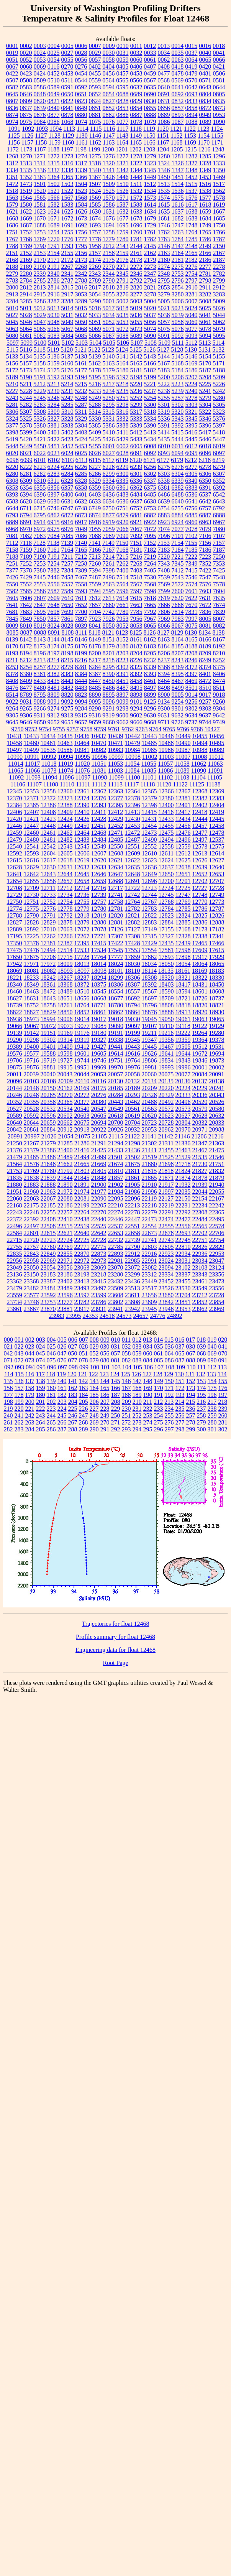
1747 (178, 225)
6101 (40, 460)
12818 (82, 915)
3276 (122, 294)
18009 (65, 964)
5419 (12, 439)
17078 (98, 929)
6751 (122, 508)
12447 (31, 825)
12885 (183, 922)
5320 (177, 411)
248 (94, 1415)
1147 (109, 135)
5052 (109, 322)
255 (169, 1415)
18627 (14, 998)
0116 (53, 66)
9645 (12, 722)
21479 (14, 1157)
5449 (26, 446)
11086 (165, 770)
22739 (132, 1240)
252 (137, 1415)
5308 (40, 411)
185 (94, 1395)
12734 (65, 895)
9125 (150, 701)
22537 (115, 1226)
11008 (199, 756)
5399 (26, 432)
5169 (191, 363)
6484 (136, 494)
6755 (177, 508)
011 (126, 1339)
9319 (108, 715)
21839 (48, 1177)
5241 (205, 391)
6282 (40, 473)
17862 (149, 957)
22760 (48, 1247)
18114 (149, 970)
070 (223, 1353)
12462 (65, 832)
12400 (166, 805)
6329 (94, 480)
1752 (26, 232)
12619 (82, 860)
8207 (178, 653)
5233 (95, 391)
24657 (141, 1316)
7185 (191, 549)
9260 (219, 701)
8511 (219, 687)
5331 (109, 418)
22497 (31, 1226)
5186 (191, 370)
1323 (150, 163)
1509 (109, 184)
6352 (219, 480)
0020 (26, 52)
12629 (31, 867)
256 (180, 1415)
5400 (40, 432)
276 (169, 1422)
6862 (54, 515)
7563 (109, 584)
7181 (136, 549)
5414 (163, 432)
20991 (15, 1136)
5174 (40, 370)
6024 (67, 453)
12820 (115, 915)
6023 (54, 453)
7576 (205, 584)
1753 (40, 232)
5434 (150, 439)
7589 (67, 591)
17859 (132, 957)
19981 (149, 1067)
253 (147, 1415)
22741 (149, 1240)
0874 (12, 115)
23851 (183, 1302)
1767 (12, 239)
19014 (82, 1019)
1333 (219, 163)
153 (201, 1381)
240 (8, 1415)
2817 (95, 287)
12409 (65, 812)
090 (212, 1360)
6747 (67, 508)
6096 (205, 453)
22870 (82, 1253)
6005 (136, 446)
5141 (122, 356)
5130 (191, 349)
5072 (122, 329)
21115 (115, 1136)
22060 (14, 1198)
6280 (12, 473)
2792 (136, 280)
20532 (48, 1108)
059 (137, 1353)
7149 (108, 543)
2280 (26, 273)
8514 (12, 694)
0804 (205, 94)
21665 (82, 1164)
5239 (178, 391)
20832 (200, 1122)
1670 (40, 218)
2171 (54, 260)
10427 (212, 729)
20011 (14, 1074)
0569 (177, 80)
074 (40, 1360)
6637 (136, 501)
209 (126, 1401)
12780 (98, 908)
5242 (219, 391)
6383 (191, 487)
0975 (26, 121)
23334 (166, 1274)
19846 (200, 1060)
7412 (178, 570)
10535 (48, 750)
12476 (183, 832)
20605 (98, 1115)
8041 (95, 625)
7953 (122, 618)
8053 (136, 625)
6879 (122, 515)
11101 (149, 777)
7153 (163, 543)
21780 (48, 1171)
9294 (136, 708)
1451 (178, 177)
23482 (31, 1288)
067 (190, 1353)
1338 (67, 170)
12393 (98, 805)
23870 (48, 1309)
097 (62, 1367)
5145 (178, 356)
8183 (150, 646)
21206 (198, 1136)
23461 (200, 1281)
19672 (200, 1053)
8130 (191, 632)
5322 (205, 411)
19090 (115, 1026)
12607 (98, 853)
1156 (14, 142)
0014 (177, 46)
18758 (48, 1005)
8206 (164, 653)
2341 (67, 273)
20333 (183, 1095)
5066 (54, 329)
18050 (166, 964)
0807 (12, 101)
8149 (95, 639)
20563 (149, 1108)
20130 (115, 1081)
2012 (109, 246)
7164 (67, 549)
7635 (219, 598)
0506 (219, 73)
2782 (219, 273)
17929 (216, 957)
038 (190, 1346)
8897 (122, 694)
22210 (115, 1205)
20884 (48, 1129)
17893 (166, 957)
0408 (163, 66)
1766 (219, 232)
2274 (164, 266)
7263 (136, 563)
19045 (149, 1019)
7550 (12, 584)
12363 (115, 791)
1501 (40, 184)
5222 (163, 384)
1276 (109, 156)
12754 (65, 901)
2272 (136, 266)
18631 (31, 998)
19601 (82, 1053)
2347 (150, 273)
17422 (115, 943)
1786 (205, 239)
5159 (54, 363)
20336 (200, 1095)
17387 (65, 943)
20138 (216, 1081)
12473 (149, 832)
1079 (150, 121)
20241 (216, 1088)
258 (201, 1415)
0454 (81, 73)
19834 (166, 1060)
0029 (95, 52)
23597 (82, 1295)
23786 (98, 1302)
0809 (26, 101)
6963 (205, 522)
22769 (65, 1247)
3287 (54, 301)
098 (73, 1367)
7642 (26, 605)
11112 (99, 784)
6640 (178, 501)
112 (211, 1367)
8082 (219, 625)
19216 (166, 1033)
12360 (65, 791)
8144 (54, 639)
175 (212, 1388)
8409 (26, 681)
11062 (198, 763)
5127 (163, 349)
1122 (190, 128)
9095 (95, 701)
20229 (200, 1088)
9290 (95, 708)
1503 (67, 184)
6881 (136, 515)
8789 (26, 694)
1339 (81, 170)
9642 (219, 715)
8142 (26, 639)
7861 (67, 618)
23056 (65, 1267)
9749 (219, 722)
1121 (176, 128)
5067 (67, 329)
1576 (191, 197)
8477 (26, 687)
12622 (132, 860)
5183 (164, 370)
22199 (82, 1205)
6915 (54, 522)
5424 (81, 439)
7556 (54, 584)
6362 (136, 487)
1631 (109, 211)
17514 (65, 950)
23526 (166, 1288)
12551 (132, 846)
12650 (166, 874)
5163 (109, 363)
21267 (31, 1143)
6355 (40, 487)
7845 (12, 618)
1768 (26, 239)
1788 (12, 246)
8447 (95, 681)
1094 (55, 128)
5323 (219, 411)
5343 (178, 418)
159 (40, 1388)
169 (147, 1388)
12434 (183, 819)
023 (29, 1346)
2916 (54, 294)
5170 (205, 363)
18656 (82, 998)
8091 (54, 632)
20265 (48, 1095)
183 (72, 1395)
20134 (149, 1081)
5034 (109, 315)
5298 (122, 404)
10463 (65, 743)
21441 (149, 1150)
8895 (109, 694)
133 (211, 1374)
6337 (150, 480)
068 (201, 1353)
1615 (164, 204)
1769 (40, 239)
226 (83, 1408)
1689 (54, 225)
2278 (219, 266)
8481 (54, 687)
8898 (136, 694)
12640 (216, 867)
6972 (40, 529)
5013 (53, 308)
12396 (132, 805)
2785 (40, 280)
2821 (150, 287)
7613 (108, 598)
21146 (182, 1136)
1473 (26, 184)
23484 (48, 1288)
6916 (67, 522)
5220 (136, 384)
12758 (115, 901)
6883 (164, 515)
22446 (115, 1219)
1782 (150, 239)
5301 (164, 404)
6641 (191, 501)
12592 (14, 853)
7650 (67, 605)
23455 (183, 1281)
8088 (40, 632)
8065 (150, 625)
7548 (219, 577)
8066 (164, 625)
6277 (191, 467)
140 (62, 1381)
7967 (150, 618)
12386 (48, 805)
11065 (15, 770)
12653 (216, 874)
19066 (14, 1026)
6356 (54, 487)
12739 (98, 895)
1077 (122, 121)
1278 (136, 156)
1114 (82, 128)
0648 (40, 94)
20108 (48, 1081)
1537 (191, 191)
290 (94, 1429)
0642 (191, 87)
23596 (65, 1295)
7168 (122, 549)
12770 (200, 901)
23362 (14, 1281)
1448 (136, 177)
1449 (150, 177)
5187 (205, 370)
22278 (132, 1212)
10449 (183, 736)
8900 (164, 694)
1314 (40, 163)
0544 (81, 80)
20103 (31, 1081)
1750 (219, 225)
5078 (205, 329)
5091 (164, 335)
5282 (26, 404)
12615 (14, 860)
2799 (219, 280)
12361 (82, 791)
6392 (219, 487)
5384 (81, 425)
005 (62, 1339)
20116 (98, 1081)
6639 (164, 501)
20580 (216, 1108)
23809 (149, 1302)
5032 (81, 315)
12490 (149, 839)
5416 (191, 432)
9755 (59, 729)
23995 (73, 1316)
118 (50, 1374)
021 (8, 1346)
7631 (205, 598)
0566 (136, 80)
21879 (216, 1177)
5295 (109, 404)
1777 (81, 239)
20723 (149, 1122)
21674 (115, 1164)
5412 (136, 432)
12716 (98, 888)
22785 (115, 1247)
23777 (65, 1302)
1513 (163, 184)
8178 (95, 646)
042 (8, 1353)
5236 (136, 391)
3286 (40, 301)
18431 (200, 984)
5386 (109, 425)
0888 (150, 115)
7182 (150, 549)
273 (137, 1422)
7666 (164, 605)
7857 (54, 618)
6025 (81, 453)
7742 (109, 612)
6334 (108, 480)
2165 (191, 253)
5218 (122, 384)
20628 (200, 1115)
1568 (81, 197)
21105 (99, 1136)
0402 (94, 66)
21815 (149, 1171)
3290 (95, 301)
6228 (109, 467)
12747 (183, 895)
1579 (12, 204)
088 (190, 1360)
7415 (191, 570)
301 (212, 1429)
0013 (163, 46)
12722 (132, 888)
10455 (200, 736)
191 (158, 1395)
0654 (109, 94)
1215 (190, 149)
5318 (150, 411)
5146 (191, 356)
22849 (48, 1253)
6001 (109, 446)
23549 (200, 1288)
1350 (219, 170)
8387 (95, 674)
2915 (40, 294)
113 (222, 1367)
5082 (40, 335)
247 (83, 1415)
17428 (132, 943)
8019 (40, 625)
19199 (132, 1033)
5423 (67, 439)
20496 (183, 1102)
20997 (32, 1136)
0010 (122, 46)
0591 (67, 87)
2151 (12, 253)
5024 (191, 308)
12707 (216, 881)
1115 (96, 128)
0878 (67, 115)
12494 (166, 839)
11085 (148, 770)
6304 (178, 473)
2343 (95, 273)
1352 (26, 177)
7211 (67, 556)
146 (126, 1381)
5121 (80, 349)
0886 (122, 115)
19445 (149, 1046)
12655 (31, 881)
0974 (12, 121)
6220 (12, 467)
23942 (132, 1309)
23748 (31, 1302)
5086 (95, 335)
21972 (65, 1191)
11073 (48, 770)
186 (105, 1395)
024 (40, 1346)
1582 (54, 204)
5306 (12, 411)
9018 (219, 694)
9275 (67, 708)
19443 (132, 1046)
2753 (178, 273)
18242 (48, 977)
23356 (216, 1274)
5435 (164, 439)
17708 (48, 957)
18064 (200, 964)
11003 (166, 756)
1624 (54, 211)
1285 (205, 156)
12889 (14, 929)
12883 (149, 922)
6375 (150, 487)
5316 (122, 411)
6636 (122, 501)
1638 (191, 211)
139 (51, 1381)
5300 (150, 404)
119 (61, 1374)
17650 (14, 957)
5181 (136, 370)
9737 (191, 722)
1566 (54, 197)
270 (105, 1422)
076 (62, 1360)
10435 (65, 736)
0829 (136, 101)
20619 (132, 1115)
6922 (150, 522)
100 (94, 1367)
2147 (178, 246)
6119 (122, 460)
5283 (40, 404)
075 (51, 1360)
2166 (205, 253)
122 (93, 1374)
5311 (81, 411)
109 (180, 1367)
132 (200, 1374)
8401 (205, 674)
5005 (164, 301)
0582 (12, 87)
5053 (122, 322)
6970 (26, 529)
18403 (166, 984)
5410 (109, 432)
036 (169, 1346)
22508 (48, 1226)
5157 (26, 363)
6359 (95, 487)
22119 (149, 1198)
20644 (31, 1122)
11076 (82, 770)
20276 (98, 1095)
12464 (82, 832)
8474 (219, 681)
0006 (81, 46)
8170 (12, 646)
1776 (67, 239)
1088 (191, 121)
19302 (48, 1039)
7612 (94, 598)
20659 (48, 1122)
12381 (183, 798)
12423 (48, 819)
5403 (81, 432)
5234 (109, 391)
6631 (67, 501)
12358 (48, 791)
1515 (191, 184)
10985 (149, 750)
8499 (178, 687)
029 (94, 1346)
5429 (122, 439)
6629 (40, 501)
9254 (178, 701)
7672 (205, 605)
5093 (191, 335)
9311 (40, 715)
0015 (191, 46)
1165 (136, 142)
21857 (115, 1177)
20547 (98, 1108)
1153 (190, 135)
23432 (115, 1281)
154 (212, 1381)
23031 (183, 1260)
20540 (82, 1108)
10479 (132, 743)
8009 (12, 625)
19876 (31, 1067)
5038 (164, 315)
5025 (205, 308)
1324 (164, 163)
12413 (132, 812)
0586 (40, 87)
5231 (67, 391)
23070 (115, 1267)
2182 (191, 260)
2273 (150, 266)
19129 (216, 1026)
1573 (150, 197)
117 (40, 1374)
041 (223, 1346)
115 (19, 1374)
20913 (82, 1129)
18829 (48, 1012)
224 (62, 1408)
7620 (177, 598)
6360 (109, 487)
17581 (166, 950)
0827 (109, 101)
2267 (67, 266)
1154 (204, 135)
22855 (65, 1253)
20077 (182, 1074)
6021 (26, 453)
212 (158, 1401)
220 (19, 1408)
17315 (149, 936)
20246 (14, 1095)
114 (8, 1374)
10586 (65, 750)
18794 (132, 1005)
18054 (183, 964)
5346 (205, 418)
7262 (122, 563)
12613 (199, 853)
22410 (65, 1219)
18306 (132, 977)
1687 (26, 225)
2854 (178, 287)
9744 (205, 722)
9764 (155, 729)
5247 (67, 398)
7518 (136, 577)
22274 (115, 1212)
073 (29, 1360)
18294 (98, 977)
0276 (81, 66)
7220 (163, 556)
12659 (98, 881)
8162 (150, 639)
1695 (122, 225)
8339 (150, 667)
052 (94, 1353)
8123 (122, 632)
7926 (109, 618)
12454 (149, 825)
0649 (54, 94)
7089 (109, 536)
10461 (48, 743)
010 (115, 1339)
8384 (81, 674)
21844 (65, 1177)
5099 (26, 342)
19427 (98, 1046)
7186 (205, 549)
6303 (164, 473)
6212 (191, 460)
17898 (183, 957)
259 (212, 1415)
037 (180, 1346)
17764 (98, 957)
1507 (95, 184)
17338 (200, 936)
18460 (14, 991)
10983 (115, 750)
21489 (65, 1157)
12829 (48, 922)
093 (19, 1367)
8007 (219, 618)
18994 (48, 1019)
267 (72, 1422)
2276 (191, 266)
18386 (115, 984)
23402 (65, 1281)
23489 (65, 1288)
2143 (122, 246)
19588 (48, 1053)
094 (30, 1367)
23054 (48, 1267)
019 (211, 1339)
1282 (191, 156)
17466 (216, 943)
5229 (40, 391)
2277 (205, 266)
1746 (164, 225)
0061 (150, 59)
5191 (40, 377)
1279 (150, 156)
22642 (98, 1233)
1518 (12, 191)
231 (137, 1408)
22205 (98, 1205)
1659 (205, 211)
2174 (95, 260)
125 (125, 1374)
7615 (136, 598)
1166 (149, 142)
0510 (54, 80)
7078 (191, 529)
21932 (183, 1184)
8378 (12, 674)
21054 (66, 1136)
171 (169, 1388)
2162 (150, 253)
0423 (26, 73)
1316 (67, 163)
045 (40, 1353)
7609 (54, 598)
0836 (12, 108)
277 (180, 1422)
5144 (164, 356)
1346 (164, 170)
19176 (82, 1033)
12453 (132, 825)
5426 (109, 439)
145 (115, 1381)
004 (51, 1339)
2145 (150, 246)
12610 (149, 853)
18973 (31, 1019)
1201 (121, 149)
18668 (98, 998)
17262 (48, 936)
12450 (82, 825)
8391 (122, 674)
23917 (82, 1309)
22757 (31, 1247)
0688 (122, 94)
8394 (164, 674)
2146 (164, 246)
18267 (65, 977)
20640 (14, 1122)
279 (201, 1422)
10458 (14, 743)
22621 (65, 1233)
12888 (216, 922)
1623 (40, 211)
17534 (98, 950)
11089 (181, 770)
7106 (205, 536)
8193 (12, 653)
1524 (95, 191)
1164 (122, 142)
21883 (31, 1184)
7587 (54, 591)
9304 (219, 708)
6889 (12, 522)
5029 (40, 315)
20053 (98, 1074)
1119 (149, 128)
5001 (109, 301)
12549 (98, 846)
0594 (109, 87)
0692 (178, 94)
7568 (150, 584)
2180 (164, 260)
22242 (216, 1205)
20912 (65, 1129)
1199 (94, 149)
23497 (98, 1288)
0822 (67, 101)
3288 (67, 301)
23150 (31, 1274)
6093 (164, 453)
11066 (32, 770)
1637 (178, 211)
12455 (166, 825)
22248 (31, 1212)
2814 (54, 287)
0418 (177, 66)
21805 (98, 1171)
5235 (122, 391)
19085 (98, 1026)
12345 (14, 791)
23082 (149, 1267)
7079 (205, 529)
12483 (82, 839)
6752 (136, 508)
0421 (219, 66)
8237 (163, 660)
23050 (31, 1267)
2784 (26, 280)
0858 (191, 108)
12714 (81, 888)
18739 (14, 1005)
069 (212, 1353)
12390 (82, 805)
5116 (26, 349)
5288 (95, 404)
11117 (131, 784)
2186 (205, 260)
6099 (26, 460)
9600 (122, 715)
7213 (94, 556)
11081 (98, 770)
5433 (136, 439)
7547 (205, 577)
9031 (26, 701)
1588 (136, 204)
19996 (183, 1067)
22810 (183, 1247)
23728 (216, 1295)
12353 (31, 791)
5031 (67, 315)
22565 (200, 1226)
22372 (14, 1219)
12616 (31, 860)
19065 (216, 1019)
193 (180, 1395)
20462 (132, 1102)
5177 (81, 370)
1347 (178, 170)
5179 (109, 370)
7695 (40, 612)
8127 (163, 632)
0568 (163, 80)
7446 (54, 577)
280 (212, 1422)
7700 (81, 612)
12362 (98, 791)
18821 (216, 1005)
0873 (219, 108)
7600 (178, 591)
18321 (183, 977)
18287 (82, 977)
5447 (219, 439)
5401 (54, 432)
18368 (65, 984)
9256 (191, 701)
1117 (122, 128)
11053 (115, 763)
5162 (95, 363)
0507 (12, 80)
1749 (205, 225)
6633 (95, 501)
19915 (65, 1067)
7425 (219, 570)
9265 (26, 708)
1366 (81, 177)
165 (105, 1388)
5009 (219, 301)
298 (180, 1429)
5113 (205, 342)
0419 (191, 66)
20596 (48, 1115)
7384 (67, 570)
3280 (178, 294)
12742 (132, 895)
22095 (115, 1198)
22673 (149, 1233)
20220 (166, 1088)
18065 (216, 964)
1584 (81, 204)
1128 (54, 135)
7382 (54, 570)
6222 (26, 467)
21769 (31, 1171)
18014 (98, 964)
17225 (31, 936)
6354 (26, 487)
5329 (81, 418)
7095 (150, 536)
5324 (12, 418)
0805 (219, 94)
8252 (219, 660)
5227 (12, 391)
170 (158, 1388)
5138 (81, 356)
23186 (65, 1274)
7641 (12, 605)
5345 (191, 418)
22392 (31, 1219)
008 (94, 1339)
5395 (191, 425)
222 (40, 1408)
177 (8, 1395)
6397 (54, 494)
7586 (40, 591)
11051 (98, 763)
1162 (95, 142)
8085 (12, 632)
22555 (166, 1226)
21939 (200, 1184)
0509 (40, 80)
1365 (67, 177)
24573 (124, 1316)
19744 (82, 1060)
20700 (115, 1122)
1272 (54, 156)
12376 (98, 798)
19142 (31, 1033)
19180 (98, 1033)
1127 (41, 135)
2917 (67, 294)
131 (190, 1374)
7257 (67, 563)
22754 (216, 1240)
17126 (115, 929)
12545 (82, 846)
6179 (177, 460)
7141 (94, 543)
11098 (99, 777)
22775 (98, 1247)
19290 (14, 1039)
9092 (67, 701)
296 (158, 1429)
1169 (190, 142)
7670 (191, 605)
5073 (136, 329)
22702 (200, 1233)
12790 (31, 915)
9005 (178, 694)
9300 (164, 708)
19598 (65, 1053)
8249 (205, 660)
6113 (81, 460)
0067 (12, 66)
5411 (122, 432)
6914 (40, 522)
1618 (205, 204)
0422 (12, 73)
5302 (178, 404)
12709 (31, 888)
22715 (14, 1240)
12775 (31, 908)
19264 (199, 1033)
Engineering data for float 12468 (115, 1650)
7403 (136, 570)
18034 (149, 964)
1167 (163, 142)
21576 (31, 1164)
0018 (219, 46)
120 (72, 1374)
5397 (219, 425)
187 (115, 1395)
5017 (108, 308)
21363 (216, 1143)
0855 (150, 108)
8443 (67, 681)
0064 (191, 59)
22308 (200, 1212)
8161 (136, 639)
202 (51, 1401)
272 (126, 1422)
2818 (109, 287)
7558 (81, 584)
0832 (178, 101)
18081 (31, 970)
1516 (205, 184)
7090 (122, 536)
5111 (178, 342)
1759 (122, 232)
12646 (98, 874)
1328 (205, 163)
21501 (115, 1157)
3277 (136, 294)
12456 (183, 825)
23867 (31, 1309)
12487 (132, 839)
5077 (191, 329)
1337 (54, 170)
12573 (200, 846)
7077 (178, 529)
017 (190, 1339)
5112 (191, 342)
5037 (150, 315)
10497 (14, 750)
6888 (219, 515)
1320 (109, 163)
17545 (115, 950)
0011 (136, 46)
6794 (26, 515)
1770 (54, 239)
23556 (216, 1288)
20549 (115, 1108)
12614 (216, 853)
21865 (149, 1177)
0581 (219, 80)
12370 (14, 798)
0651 (81, 94)
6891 (26, 522)
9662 (122, 722)
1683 (191, 218)
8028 (67, 625)
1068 (67, 121)
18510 (82, 991)
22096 (132, 1198)
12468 (98, 832)
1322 (136, 163)
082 (126, 1360)
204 (72, 1401)
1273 (67, 156)
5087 (109, 335)
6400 (67, 494)
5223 (177, 384)
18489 (65, 991)
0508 (26, 80)
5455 (95, 446)
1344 (136, 170)
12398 (149, 805)
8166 (205, 639)
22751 (200, 1240)
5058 (178, 322)
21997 (166, 1191)
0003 (40, 46)
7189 (26, 556)
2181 (178, 260)
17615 (216, 950)
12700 (166, 881)
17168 (183, 929)
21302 (149, 1143)
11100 (132, 777)
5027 (12, 315)
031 (115, 1346)
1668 (12, 218)
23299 (132, 1274)
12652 (200, 874)
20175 (98, 1088)
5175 (54, 370)
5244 (26, 398)
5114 (218, 342)
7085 (67, 536)
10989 (216, 750)
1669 (26, 218)
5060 (191, 322)
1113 (69, 128)
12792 (65, 915)
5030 (54, 315)
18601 (200, 991)
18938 (14, 1019)
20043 (64, 1074)
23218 (98, 1274)
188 (126, 1395)
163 (83, 1388)
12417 (182, 812)
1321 (122, 163)
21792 (65, 1171)
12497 (200, 839)
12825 (200, 915)
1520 (40, 191)
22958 (31, 1260)
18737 (216, 998)
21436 (132, 1150)
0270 (67, 66)
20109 (65, 1081)
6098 (13, 460)
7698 (54, 612)
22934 (183, 1253)
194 (190, 1395)
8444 (81, 681)
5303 (191, 404)
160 (51, 1388)
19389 (14, 1046)
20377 (82, 1102)
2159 (122, 253)
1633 (136, 211)
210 (137, 1401)
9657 (81, 722)
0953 (219, 115)
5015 (81, 308)
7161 (54, 549)
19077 (82, 1026)
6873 (81, 515)
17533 (82, 950)
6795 (40, 515)
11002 (149, 756)
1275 (95, 156)
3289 (81, 301)
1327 (191, 163)
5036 (136, 315)
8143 (40, 639)
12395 (115, 805)
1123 (203, 128)
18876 (149, 1012)
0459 (150, 73)
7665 (150, 605)
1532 (136, 191)
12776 (48, 908)
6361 (122, 487)
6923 (164, 522)
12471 (115, 832)
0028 (81, 52)
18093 (65, 970)
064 (169, 1353)
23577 (31, 1295)
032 (126, 1346)
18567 (149, 991)
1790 (40, 246)
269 (94, 1422)
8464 (164, 681)
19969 (98, 1067)
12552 (149, 846)
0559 (94, 80)
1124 (217, 128)
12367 (183, 791)
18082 (48, 970)
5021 (163, 308)
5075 (164, 329)
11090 (198, 770)
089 (201, 1360)
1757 (95, 232)
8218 (108, 660)
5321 (191, 411)
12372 (48, 798)
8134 (205, 632)
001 (19, 1339)
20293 (132, 1095)
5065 (40, 329)
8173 (40, 646)
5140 (109, 356)
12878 (65, 922)
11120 (163, 784)
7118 (26, 543)
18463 (31, 991)
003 (40, 1339)
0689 (136, 94)
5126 (149, 349)
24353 (90, 1316)
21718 (183, 1164)
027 (72, 1346)
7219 (150, 556)
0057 (95, 59)
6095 (191, 453)
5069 (95, 329)
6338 (163, 480)
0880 (81, 115)
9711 (164, 722)
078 (83, 1360)
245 (62, 1415)
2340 (54, 273)
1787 (219, 239)
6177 (163, 460)
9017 (205, 694)
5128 (177, 349)
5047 (40, 322)
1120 (163, 128)
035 (158, 1346)
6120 (135, 460)
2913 (12, 294)
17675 (31, 957)
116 (29, 1374)
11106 (17, 784)
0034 (164, 52)
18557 (132, 991)
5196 (109, 377)
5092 (178, 335)
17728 (82, 957)
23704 (182, 1295)
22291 (166, 1212)
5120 (67, 349)
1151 (163, 135)
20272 (82, 1095)
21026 (49, 1136)
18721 (183, 998)
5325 (26, 418)
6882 (150, 515)
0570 (191, 80)
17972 (48, 964)
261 (8, 1422)
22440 (98, 1219)
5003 (136, 301)
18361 (48, 984)
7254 (54, 563)
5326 (40, 418)
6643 (219, 501)
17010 (48, 929)
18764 (82, 1005)
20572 (166, 1108)
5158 (40, 363)
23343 (200, 1274)
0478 (178, 73)
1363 (40, 177)
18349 (31, 984)
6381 (164, 487)
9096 (109, 701)
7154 (177, 543)
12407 (31, 812)
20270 (65, 1095)
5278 (191, 398)
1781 (136, 239)
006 (72, 1339)
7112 (12, 543)
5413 (150, 432)
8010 (26, 625)
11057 (165, 763)
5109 (164, 342)
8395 (178, 674)
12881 (115, 922)
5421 (40, 439)
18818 (183, 1005)
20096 (14, 1081)
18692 (132, 998)
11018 (48, 763)
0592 (81, 87)
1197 (67, 149)
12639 (200, 867)
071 (8, 1360)
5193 (67, 377)
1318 (95, 163)
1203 (149, 149)
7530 (150, 577)
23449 (149, 1281)
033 (137, 1346)
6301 (136, 473)
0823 (81, 101)
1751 (12, 232)
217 (211, 1401)
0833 (191, 101)
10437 (98, 736)
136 (19, 1381)
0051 (12, 59)
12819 (98, 915)
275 (158, 1422)
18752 (31, 1005)
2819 (122, 287)
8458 (136, 681)
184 (83, 1395)
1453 (205, 177)
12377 (115, 798)
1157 (27, 142)
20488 (149, 1102)
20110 (81, 1081)
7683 (26, 612)
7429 (26, 577)
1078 (136, 121)
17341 (216, 936)
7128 (39, 543)
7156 (205, 543)
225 (72, 1408)
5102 (68, 342)
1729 (150, 225)
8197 (54, 653)
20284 (115, 1095)
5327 (54, 418)
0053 (40, 59)
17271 (98, 936)
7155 (191, 543)
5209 (219, 377)
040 (212, 1346)
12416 (166, 812)
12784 (166, 908)
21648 (48, 1164)
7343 (164, 563)
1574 (164, 197)
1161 (81, 142)
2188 (12, 266)
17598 (183, 950)
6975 (54, 529)
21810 (115, 1171)
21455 (166, 1150)
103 (116, 1367)
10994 (65, 756)
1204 (163, 149)
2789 (95, 280)
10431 (14, 736)
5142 (136, 356)
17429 (149, 943)
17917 (200, 957)
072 (19, 1360)
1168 (176, 142)
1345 (150, 170)
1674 (95, 218)
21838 (31, 1177)
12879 (82, 922)
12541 (31, 846)
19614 (115, 1053)
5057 (164, 322)
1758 (109, 232)
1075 (95, 121)
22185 (48, 1205)
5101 (54, 342)
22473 (149, 1219)
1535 (164, 191)
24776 (157, 1316)
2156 (81, 253)
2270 (109, 266)
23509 (115, 1288)
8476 (12, 687)
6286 (95, 473)
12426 (82, 819)
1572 (136, 197)
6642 (205, 501)
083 (137, 1360)
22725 (82, 1240)
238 (212, 1408)
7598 (150, 591)
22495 (216, 1219)
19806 (149, 1060)
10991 (31, 756)
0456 (109, 73)
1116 (109, 128)
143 (94, 1381)
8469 (191, 681)
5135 (40, 356)
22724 (65, 1240)
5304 (205, 404)
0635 (150, 87)
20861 (31, 1129)
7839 (219, 612)
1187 (40, 149)
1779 (109, 239)
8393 (150, 674)
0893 (178, 115)
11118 (147, 784)
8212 (26, 660)
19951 (82, 1067)
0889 (164, 115)
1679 (150, 218)
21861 (132, 1177)
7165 (81, 549)
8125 (136, 632)
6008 (150, 446)
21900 (98, 1184)
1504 (81, 184)
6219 (218, 460)
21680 (149, 1164)
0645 (12, 94)
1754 (54, 232)
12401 (183, 805)
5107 (137, 342)
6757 (205, 508)
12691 (132, 881)
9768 (197, 729)
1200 (108, 149)
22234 (200, 1205)
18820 (200, 1005)
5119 (53, 349)
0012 (150, 46)
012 (136, 1339)
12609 (132, 853)
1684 (205, 218)
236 (190, 1408)
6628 (26, 501)
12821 (132, 915)
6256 (150, 467)
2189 (26, 266)
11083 (115, 770)
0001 (12, 46)
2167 (219, 253)
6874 (95, 515)
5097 (13, 342)
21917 (166, 1184)
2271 (122, 266)
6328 (81, 480)
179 (29, 1395)
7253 (40, 563)
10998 (133, 756)
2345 (122, 273)
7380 (40, 570)
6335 (122, 480)
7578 (219, 584)
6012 (191, 446)
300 (201, 1429)
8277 (54, 667)
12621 (115, 860)
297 (169, 1429)
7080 (219, 529)
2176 (122, 260)
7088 (95, 536)
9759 (100, 729)
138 (40, 1381)
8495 (136, 687)
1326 (178, 163)
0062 (164, 59)
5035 (122, 315)
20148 (31, 1088)
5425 (95, 439)
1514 (177, 184)
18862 (115, 1012)
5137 (67, 356)
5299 (136, 404)
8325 (136, 667)
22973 (98, 1260)
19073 (65, 1026)
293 (126, 1429)
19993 (166, 1067)
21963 (48, 1191)
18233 (31, 977)
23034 (200, 1260)
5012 (39, 308)
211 (147, 1401)
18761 (65, 1005)
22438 (82, 1219)
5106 (123, 342)
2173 (81, 260)
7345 (178, 563)
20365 (65, 1102)
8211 (12, 660)
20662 (65, 1122)
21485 (31, 1157)
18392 (149, 984)
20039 (31, 1074)
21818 (166, 1171)
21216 (215, 1136)
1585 (95, 204)
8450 (109, 681)
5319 (163, 411)
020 (222, 1339)
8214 (53, 660)
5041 (205, 315)
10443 (149, 736)
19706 (14, 1060)
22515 (65, 1226)
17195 (14, 936)
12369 (216, 791)
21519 (149, 1157)
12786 (200, 908)
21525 (166, 1157)
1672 (67, 218)
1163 (109, 142)
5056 (150, 322)
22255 (48, 1212)
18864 (132, 1012)
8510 (205, 687)
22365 (216, 1212)
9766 (183, 729)
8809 (54, 694)
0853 (122, 108)
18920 (200, 1012)
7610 (67, 598)
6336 (136, 480)
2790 (109, 280)
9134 (164, 701)
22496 (14, 1226)
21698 (166, 1164)
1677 (122, 218)
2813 (40, 287)
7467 (81, 577)
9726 (177, 722)
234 (169, 1408)
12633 (98, 867)
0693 (191, 94)
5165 (136, 363)
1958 (95, 246)
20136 (182, 1081)
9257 (205, 701)
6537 (205, 494)
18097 (82, 970)
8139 (12, 639)
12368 (200, 791)
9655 (67, 722)
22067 (48, 1198)
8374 (205, 667)
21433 (115, 1150)
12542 (48, 846)
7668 (178, 605)
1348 (191, 170)
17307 (115, 936)
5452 (67, 446)
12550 (115, 846)
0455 (95, 73)
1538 (205, 191)
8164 (178, 639)
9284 (81, 708)
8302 (122, 667)
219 (8, 1408)
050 (72, 1353)
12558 (166, 846)
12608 (115, 853)
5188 (219, 370)
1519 (26, 191)
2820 (136, 287)
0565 (122, 80)
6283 (54, 473)
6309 (26, 480)
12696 (149, 881)
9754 (45, 729)
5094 (205, 335)
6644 (12, 508)
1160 (68, 142)
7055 (95, 529)
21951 (14, 1191)
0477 (164, 73)
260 (223, 1415)
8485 (95, 687)
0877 (54, 115)
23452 (166, 1281)
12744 (149, 895)
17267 (82, 936)
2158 (109, 253)
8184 (164, 646)
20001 (200, 1067)
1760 (136, 232)
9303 (205, 708)
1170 (204, 142)
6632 (81, 501)
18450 (216, 984)
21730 (200, 1164)
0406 (136, 66)
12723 (149, 888)
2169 (26, 260)
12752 (48, 901)
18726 (200, 998)
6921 (136, 522)
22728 (98, 1240)
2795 (164, 280)
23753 (48, 1302)
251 (126, 1415)
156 (8, 1388)
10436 (82, 736)
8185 (178, 646)
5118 (40, 349)
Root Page (115, 1663)
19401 (48, 1046)
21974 (82, 1191)
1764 (191, 232)
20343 (216, 1095)
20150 (48, 1088)
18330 (216, 977)
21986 (132, 1191)
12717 (115, 888)
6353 (12, 487)
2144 (136, 246)
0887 (136, 115)
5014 (67, 308)
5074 (150, 329)
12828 (31, 922)
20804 (183, 1122)
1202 (135, 149)
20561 (132, 1108)
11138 (213, 784)
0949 (205, 115)
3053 (81, 294)
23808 (132, 1302)
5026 (219, 308)
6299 (109, 473)
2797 (191, 280)
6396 (40, 494)
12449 (65, 825)
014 (158, 1339)
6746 (53, 508)
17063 (65, 929)
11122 (180, 784)
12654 (14, 881)
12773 (216, 901)
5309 (54, 411)
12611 (166, 853)
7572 (178, 584)
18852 (82, 1012)
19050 (166, 1019)
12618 (65, 860)
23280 (115, 1274)
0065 (205, 59)
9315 (81, 715)
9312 (53, 715)
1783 (164, 239)
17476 (31, 950)
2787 (67, 280)
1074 (81, 121)
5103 (81, 342)
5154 (205, 356)
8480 (40, 687)
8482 (67, 687)
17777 (115, 957)
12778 (65, 908)
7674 (219, 605)
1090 (219, 121)
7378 (26, 570)
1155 (217, 135)
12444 (200, 819)
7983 (178, 618)
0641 (178, 87)
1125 (14, 135)
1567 (67, 197)
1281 (178, 156)
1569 (95, 197)
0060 (136, 59)
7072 (150, 529)
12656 (48, 881)
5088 (122, 335)
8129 (177, 632)
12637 (166, 867)
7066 (122, 529)
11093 (33, 777)
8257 (40, 667)
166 (115, 1388)
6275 (164, 467)
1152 (176, 135)
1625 (67, 211)
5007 (191, 301)
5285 (67, 404)
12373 (65, 798)
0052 (26, 59)
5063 (12, 329)
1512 (150, 184)
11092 (16, 777)
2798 (205, 280)
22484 (200, 1219)
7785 (136, 612)
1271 (40, 156)
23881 (65, 1309)
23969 (216, 1309)
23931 (98, 1309)
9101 (136, 701)
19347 (149, 1039)
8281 (81, 667)
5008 (205, 301)
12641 (14, 874)
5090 (150, 335)
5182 (150, 370)
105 (137, 1367)
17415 (98, 943)
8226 (136, 660)
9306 (26, 715)
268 (83, 1422)
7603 (205, 591)
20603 (82, 1115)
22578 (216, 1226)
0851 (95, 108)
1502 (54, 184)
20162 (65, 1088)
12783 (149, 908)
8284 (95, 667)
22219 (166, 1205)
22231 (183, 1205)
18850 (65, 1012)
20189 (132, 1088)
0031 (122, 52)
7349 (191, 563)
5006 (178, 301)
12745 (166, 895)
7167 (109, 549)
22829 (216, 1247)
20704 (132, 1122)
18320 (166, 977)
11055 (148, 763)
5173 (26, 370)
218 (222, 1401)
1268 (12, 156)
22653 (115, 1233)
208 (115, 1401)
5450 (40, 446)
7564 (122, 584)
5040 (191, 315)
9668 (150, 722)
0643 (205, 87)
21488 (48, 1157)
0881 (95, 115)
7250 (219, 556)
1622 (26, 211)
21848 (98, 1177)
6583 (12, 501)
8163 (164, 639)
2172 (67, 260)
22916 (149, 1253)
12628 (14, 867)
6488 (178, 494)
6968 (12, 529)
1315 (54, 163)
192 (169, 1395)
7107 (219, 536)
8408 (12, 681)
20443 (115, 1102)
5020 (150, 308)
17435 (166, 943)
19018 (115, 1019)
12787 (216, 908)
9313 (67, 715)
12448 (48, 825)
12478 (216, 832)
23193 (82, 1274)
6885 (191, 515)
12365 (149, 791)
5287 (81, 404)
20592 (31, 1115)
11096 (66, 777)
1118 (136, 128)
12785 (183, 908)
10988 (200, 750)
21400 (65, 1150)
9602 (136, 715)
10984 (132, 750)
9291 (109, 708)
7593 (81, 591)
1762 (164, 232)
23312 (149, 1274)
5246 (54, 398)
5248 (81, 398)
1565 (40, 197)
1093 (42, 128)
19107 (149, 1026)
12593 (31, 853)
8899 (150, 694)
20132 (132, 1081)
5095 (219, 335)
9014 (191, 694)
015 (169, 1339)
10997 (116, 756)
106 (148, 1367)
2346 (136, 273)
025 (51, 1346)
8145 (67, 639)
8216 (81, 660)
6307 (219, 473)
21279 (48, 1143)
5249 (95, 398)
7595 (109, 591)
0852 (109, 108)
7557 (67, 584)
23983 (56, 1316)
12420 (14, 819)
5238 (164, 391)
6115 (95, 460)
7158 (12, 549)
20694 (98, 1122)
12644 (65, 874)
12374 (82, 798)
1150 (149, 135)
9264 (12, 708)
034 (147, 1346)
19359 (183, 1039)
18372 (82, 984)
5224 (191, 384)
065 (180, 1353)
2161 (136, 253)
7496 (109, 577)
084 (147, 1360)
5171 (219, 363)
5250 (109, 398)
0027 (67, 52)
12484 (98, 839)
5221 (150, 384)
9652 (54, 722)
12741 (115, 895)
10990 (15, 756)
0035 (178, 52)
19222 (182, 1033)
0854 (136, 108)
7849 (26, 618)
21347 (199, 1143)
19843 (183, 1060)
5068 (81, 329)
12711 (48, 888)
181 (51, 1395)
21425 (98, 1150)
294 (137, 1429)
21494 (82, 1157)
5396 (205, 425)
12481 (48, 839)
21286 (82, 1143)
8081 (205, 625)
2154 (54, 253)
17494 (48, 950)
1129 (68, 135)
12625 (183, 860)
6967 (219, 522)
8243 (177, 660)
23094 (166, 1267)
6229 (122, 467)
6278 (205, 467)
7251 (12, 563)
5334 (150, 418)
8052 (122, 625)
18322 (200, 977)
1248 (218, 149)
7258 (81, 563)
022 (19, 1346)
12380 (166, 798)
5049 (67, 322)
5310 (67, 411)
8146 (81, 639)
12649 (149, 874)
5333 (136, 418)
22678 (166, 1233)
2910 (191, 287)
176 (223, 1388)
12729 (14, 895)
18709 (166, 998)
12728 (216, 888)
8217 (94, 660)
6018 (205, 446)
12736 (82, 895)
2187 (219, 260)
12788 (14, 915)
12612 (182, 853)
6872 (67, 515)
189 (137, 1395)
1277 (122, 156)
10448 (166, 736)
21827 (199, 1171)
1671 (54, 218)
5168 (178, 363)
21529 (183, 1157)
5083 (54, 335)
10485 (149, 743)
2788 (81, 280)
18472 (48, 991)
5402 (67, 432)
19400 (31, 1046)
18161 (182, 970)
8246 (191, 660)
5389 (136, 425)
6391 (205, 487)
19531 (216, 1046)
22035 (183, 1191)
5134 (26, 356)
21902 (115, 1184)
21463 (183, 1150)
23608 (115, 1295)
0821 (54, 101)
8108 (67, 632)
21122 (132, 1136)
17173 (200, 929)
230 (126, 1408)
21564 (14, 1164)
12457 (200, 825)
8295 (109, 667)
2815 (67, 287)
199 (19, 1401)
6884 (178, 515)
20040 (48, 1074)
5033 (95, 315)
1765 (205, 232)
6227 (95, 467)
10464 (82, 743)
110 (191, 1367)
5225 (205, 384)
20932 (132, 1129)
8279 (67, 667)
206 (94, 1401)
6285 (81, 473)
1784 (178, 239)
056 (105, 1353)
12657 (65, 881)
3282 (205, 294)
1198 (81, 149)
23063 (82, 1267)
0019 (12, 52)
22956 (14, 1260)
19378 (216, 1039)
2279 (12, 273)
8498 (164, 687)
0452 (54, 73)
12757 (98, 901)
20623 (166, 1115)
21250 (14, 1143)
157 (19, 1388)
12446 (14, 825)
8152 (122, 639)
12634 (115, 867)
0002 (26, 46)
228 (105, 1408)
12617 (48, 860)
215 (190, 1401)
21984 (115, 1191)
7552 (26, 584)
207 (105, 1401)
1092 (28, 128)
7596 (122, 591)
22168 (14, 1205)
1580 (26, 204)
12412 (115, 812)
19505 (183, 1046)
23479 (14, 1288)
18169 (199, 970)
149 (158, 1381)
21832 (216, 1171)
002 (29, 1339)
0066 (219, 59)
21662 (65, 1164)
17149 (149, 929)
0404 (108, 66)
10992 (48, 756)
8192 (219, 646)
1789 (26, 246)
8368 (164, 667)
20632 (216, 1115)
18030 (132, 964)
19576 (14, 1053)
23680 (166, 1295)
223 (51, 1408)
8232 (150, 660)
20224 (183, 1088)
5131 (204, 349)
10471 (115, 743)
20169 (82, 1088)
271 (115, 1422)
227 (94, 1408)
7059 (109, 529)
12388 (65, 805)
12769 (183, 901)
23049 (14, 1267)
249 (105, 1415)
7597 (136, 591)
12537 (216, 839)
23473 (216, 1281)
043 (19, 1353)
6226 (81, 467)
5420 (26, 439)
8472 (205, 681)
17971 (31, 964)
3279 (164, 294)
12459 (14, 832)
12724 (166, 888)
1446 (122, 177)
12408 (48, 812)
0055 (67, 59)
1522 (67, 191)
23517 (149, 1288)
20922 (98, 1129)
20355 (31, 1102)
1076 (109, 121)
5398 (12, 432)
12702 (200, 881)
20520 (200, 1102)
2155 (67, 253)
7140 (81, 543)
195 (201, 1395)
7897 (81, 618)
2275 (178, 266)
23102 (183, 1267)
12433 (166, 819)
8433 (40, 681)
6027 (109, 453)
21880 (14, 1184)
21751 (216, 1164)
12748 (200, 895)
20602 (65, 1115)
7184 (178, 549)
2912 (219, 287)
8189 (205, 646)
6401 (81, 494)
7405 (150, 570)
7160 (40, 549)
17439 (183, 943)
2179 (150, 260)
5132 (218, 349)
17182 (216, 929)
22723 (48, 1240)
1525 (109, 191)
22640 (82, 1233)
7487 (95, 577)
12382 (200, 798)
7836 (205, 612)
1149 (136, 135)
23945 (149, 1309)
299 (190, 1429)
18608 (216, 991)
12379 (149, 798)
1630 (95, 211)
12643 (48, 874)
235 (180, 1408)
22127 (166, 1198)
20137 (199, 1081)
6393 (12, 494)
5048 (54, 322)
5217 (108, 384)
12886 (200, 922)
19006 (65, 1019)
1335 (26, 170)
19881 (48, 1067)
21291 (98, 1143)
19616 (132, 1053)
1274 (81, 156)
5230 (54, 391)
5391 (164, 425)
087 (180, 1360)
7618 (150, 598)
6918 (95, 522)
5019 (136, 308)
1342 (122, 170)
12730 (31, 895)
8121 (108, 632)
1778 (95, 239)
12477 (200, 832)
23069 (98, 1267)
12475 (166, 832)
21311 (166, 1143)
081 (115, 1360)
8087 (26, 632)
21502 (132, 1157)
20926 (115, 1129)
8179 (109, 646)
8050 (109, 625)
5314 (94, 411)
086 (169, 1360)
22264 (82, 1212)
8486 (109, 687)
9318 (94, 715)
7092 (136, 536)
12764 (132, 901)
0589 (54, 87)
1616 (178, 204)
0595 (122, 87)
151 (180, 1381)
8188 (191, 646)
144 (105, 1381)
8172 (26, 646)
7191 (54, 556)
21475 (216, 1150)
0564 (108, 80)
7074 (164, 529)
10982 (98, 750)
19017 (98, 1019)
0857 (178, 108)
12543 (65, 846)
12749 (216, 895)
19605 (98, 1053)
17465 (200, 943)
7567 (136, 584)
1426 (109, 177)
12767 (149, 901)
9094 (81, 701)
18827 (31, 1012)
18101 (115, 970)
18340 (14, 984)
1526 (122, 191)
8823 (81, 694)
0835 (219, 101)
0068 (26, 66)
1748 (191, 225)
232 (147, 1408)
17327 (166, 936)
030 (105, 1346)
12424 (65, 819)
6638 (150, 501)
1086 (164, 121)
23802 (115, 1302)
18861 (98, 1012)
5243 (12, 398)
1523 (81, 191)
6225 (67, 467)
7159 (26, 549)
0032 (136, 52)
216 (201, 1401)
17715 (65, 957)
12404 (216, 805)
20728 (166, 1122)
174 (201, 1388)
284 (29, 1429)
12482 (65, 839)
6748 (81, 508)
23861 (14, 1309)
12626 (200, 860)
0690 (150, 94)
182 (62, 1395)
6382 (178, 487)
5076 (178, 329)
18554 (115, 991)
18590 (166, 991)
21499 (98, 1157)
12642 (31, 874)
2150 (219, 246)
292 (115, 1429)
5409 (95, 432)
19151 (48, 1033)
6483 (122, 494)
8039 (81, 625)
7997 (191, 618)
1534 (150, 191)
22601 (31, 1233)
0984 (40, 121)
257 (190, 1415)
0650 (67, 94)
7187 (219, 549)
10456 (216, 736)
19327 (98, 1039)
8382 (54, 674)
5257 (178, 398)
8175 (67, 646)
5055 (136, 322)
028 (83, 1346)
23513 (132, 1288)
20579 (200, 1108)
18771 (98, 1005)
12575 (216, 846)
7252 (26, 563)
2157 (95, 253)
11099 (116, 777)
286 (51, 1429)
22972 (82, 1260)
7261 (109, 563)
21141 (148, 1136)
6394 (26, 494)
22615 (48, 1233)
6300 (122, 473)
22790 (132, 1247)
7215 (122, 556)
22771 (82, 1247)
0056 (81, 59)
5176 (67, 370)
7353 (219, 563)
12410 (82, 812)
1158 (41, 142)
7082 (26, 536)
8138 (219, 632)
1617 (191, 204)
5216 (94, 384)
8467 (178, 681)
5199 (150, 377)
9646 (26, 722)
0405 (122, 66)
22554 (149, 1226)
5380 (40, 425)
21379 (31, 1150)
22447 (132, 1219)
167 (126, 1388)
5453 (81, 446)
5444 (178, 439)
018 (201, 1339)
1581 (40, 204)
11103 (181, 777)
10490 (183, 743)
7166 (95, 549)
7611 (81, 598)
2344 (109, 273)
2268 (81, 266)
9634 (191, 715)
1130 (81, 135)
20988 (216, 1129)
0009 (109, 46)
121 (82, 1374)
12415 (149, 812)
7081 (12, 536)
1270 (26, 156)
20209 (149, 1088)
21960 (31, 1191)
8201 (109, 653)
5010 (12, 308)
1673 (81, 218)
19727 (65, 1060)
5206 (178, 377)
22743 (166, 1240)
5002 (122, 301)
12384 (14, 805)
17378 (31, 943)
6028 (122, 453)
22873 (98, 1253)
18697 (149, 998)
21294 (115, 1143)
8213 (39, 660)
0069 (40, 66)
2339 (40, 273)
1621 (12, 211)
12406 (14, 812)
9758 (86, 729)
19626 (149, 1053)
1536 (178, 191)
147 (137, 1381)
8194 (26, 653)
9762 (128, 729)
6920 (122, 522)
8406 (219, 674)
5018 (122, 308)
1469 (219, 177)
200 (29, 1401)
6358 (81, 487)
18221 (14, 977)
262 (19, 1422)
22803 (149, 1247)
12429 (115, 819)
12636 (149, 867)
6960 (191, 522)
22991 (149, 1260)
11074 (65, 770)
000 (8, 1339)
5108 (150, 342)
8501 (191, 687)
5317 (136, 411)
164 (94, 1388)
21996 (149, 1191)
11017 (32, 763)
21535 (200, 1157)
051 (83, 1353)
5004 (150, 301)
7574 (191, 584)
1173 (26, 149)
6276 (178, 467)
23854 (216, 1302)
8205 (150, 653)
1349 (205, 170)
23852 (200, 1302)
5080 (12, 335)
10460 (31, 743)
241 (19, 1415)
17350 (14, 943)
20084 (199, 1074)
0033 (150, 52)
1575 (178, 197)
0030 (109, 52)
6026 (95, 453)
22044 (200, 1191)
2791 (122, 280)
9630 (150, 715)
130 (179, 1374)
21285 (65, 1143)
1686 (12, 225)
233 (158, 1408)
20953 (149, 1129)
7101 (178, 536)
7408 (164, 570)
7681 (12, 612)
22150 (182, 1198)
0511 (67, 80)
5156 (12, 363)
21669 (98, 1164)
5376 (219, 418)
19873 (216, 1060)
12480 (31, 839)
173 (190, 1388)
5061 (205, 322)
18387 (132, 984)
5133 (12, 356)
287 (62, 1429)
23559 (14, 1295)
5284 (54, 404)
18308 (149, 977)
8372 (191, 667)
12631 (65, 867)
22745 (183, 1240)
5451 (54, 446)
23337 (183, 1274)
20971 (200, 1129)
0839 (40, 108)
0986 (54, 121)
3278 (150, 294)
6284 (67, 473)
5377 (12, 425)
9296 (150, 708)
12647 (115, 874)
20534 (65, 1108)
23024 (166, 1260)
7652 (81, 605)
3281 (191, 294)
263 (29, 1422)
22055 (216, 1191)
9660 (109, 722)
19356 (166, 1039)
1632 (122, 211)
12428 (98, 819)
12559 (183, 846)
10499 (31, 750)
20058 (132, 1074)
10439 (115, 736)
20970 (183, 1129)
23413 (82, 1281)
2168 (12, 260)
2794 (150, 280)
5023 (177, 308)
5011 (26, 308)
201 (40, 1401)
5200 (164, 377)
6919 (109, 522)
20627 (183, 1115)
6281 (26, 473)
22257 (65, 1212)
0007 (95, 46)
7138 (53, 543)
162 (72, 1388)
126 (136, 1374)
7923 (95, 618)
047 (62, 1353)
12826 (216, 915)
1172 (13, 149)
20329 (166, 1095)
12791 (48, 915)
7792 (150, 612)
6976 (67, 529)
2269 (95, 266)
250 (115, 1415)
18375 (98, 984)
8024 (54, 625)
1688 (40, 225)
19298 (31, 1039)
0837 (26, 108)
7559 (95, 584)
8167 (219, 639)
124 (115, 1374)
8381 (40, 674)
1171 (217, 142)
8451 (122, 681)
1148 (122, 135)
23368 (31, 1281)
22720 (31, 1240)
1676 (109, 218)
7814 (178, 612)
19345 (132, 1039)
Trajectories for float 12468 (115, 1623)
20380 (98, 1102)
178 (19, 1395)
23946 (166, 1309)
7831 (191, 612)
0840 (54, 108)
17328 (183, 936)
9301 (178, 708)
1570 (109, 197)
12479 (14, 839)
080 (105, 1360)
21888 (48, 1184)
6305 (191, 473)
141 (72, 1381)
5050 (81, 322)
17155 (166, 929)
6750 (108, 508)
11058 (181, 763)
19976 (132, 1067)
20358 (48, 1102)
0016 (205, 46)
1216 (204, 149)
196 (212, 1395)
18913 (183, 1012)
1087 (178, 121)
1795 (81, 246)
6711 (26, 508)
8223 (122, 660)
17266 (65, 936)
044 (29, 1353)
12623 (149, 860)
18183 (216, 970)
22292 (183, 1212)
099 (83, 1367)
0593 (95, 87)
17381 (48, 943)
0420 (205, 66)
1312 (12, 163)
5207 (191, 377)
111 (201, 1367)
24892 (174, 1316)
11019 (65, 763)
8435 (54, 681)
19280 (216, 1033)
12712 (64, 888)
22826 (200, 1247)
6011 (177, 446)
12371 (31, 798)
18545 (98, 991)
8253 (12, 667)
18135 (166, 970)
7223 (205, 556)
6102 (54, 460)
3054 (95, 294)
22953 (216, 1253)
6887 (205, 515)
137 (29, 1381)
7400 (122, 570)
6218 (204, 460)
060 (147, 1353)
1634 (150, 211)
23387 (48, 1281)
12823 (166, 915)
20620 (149, 1115)
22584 (14, 1233)
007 (83, 1339)
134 (222, 1374)
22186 (65, 1205)
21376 (14, 1150)
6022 (40, 453)
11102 (165, 777)
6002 (122, 446)
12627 (216, 860)
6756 (191, 508)
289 (83, 1429)
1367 (95, 177)
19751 (115, 1060)
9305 (12, 715)
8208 (191, 653)
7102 (191, 536)
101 (105, 1367)
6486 (164, 494)
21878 (200, 1177)
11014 (15, 763)
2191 (54, 266)
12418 (199, 812)
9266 (40, 708)
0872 (205, 108)
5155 (219, 356)
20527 (14, 1108)
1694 (109, 225)
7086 (81, 536)
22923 (166, 1253)
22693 (183, 1233)
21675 (132, 1164)
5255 (164, 398)
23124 (216, 1267)
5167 (164, 363)
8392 (136, 674)
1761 (150, 232)
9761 (114, 729)
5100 (40, 342)
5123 (108, 349)
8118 (94, 632)
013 (147, 1339)
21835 (14, 1177)
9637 (205, 715)
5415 (177, 432)
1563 (12, 197)
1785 (191, 239)
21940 (216, 1184)
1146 (95, 135)
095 (41, 1367)
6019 (219, 446)
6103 (68, 460)
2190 (40, 266)
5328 (67, 418)
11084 (132, 770)
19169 (65, 1033)
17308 (132, 936)
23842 (166, 1302)
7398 (109, 570)
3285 (26, 301)
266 (62, 1422)
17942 (14, 964)
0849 (81, 108)
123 (104, 1374)
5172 (12, 370)
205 (83, 1401)
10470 (98, 743)
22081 (82, 1198)
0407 (150, 66)
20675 (82, 1122)
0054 (54, 59)
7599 (164, 591)
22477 (183, 1219)
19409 (65, 1046)
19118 (182, 1026)
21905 (132, 1184)
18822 (14, 1012)
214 (179, 1401)
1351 (12, 177)
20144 (14, 1088)
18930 (216, 1012)
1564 (26, 197)
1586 (109, 204)
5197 (122, 377)
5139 (95, 356)
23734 (14, 1302)
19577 (31, 1053)
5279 (205, 398)
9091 (54, 701)
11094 (49, 777)
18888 (166, 1012)
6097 (219, 453)
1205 (176, 149)
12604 (48, 853)
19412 (82, 1046)
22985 (132, 1260)
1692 (81, 225)
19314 (65, 1039)
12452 (115, 825)
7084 (54, 536)
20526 (216, 1102)
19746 (98, 1060)
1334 (12, 170)
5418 (219, 432)
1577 (205, 197)
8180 (122, 646)
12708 (14, 888)
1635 (164, 211)
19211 (149, 1033)
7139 (67, 543)
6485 (150, 494)
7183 (164, 549)
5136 (54, 356)
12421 (31, 819)
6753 (150, 508)
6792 (219, 508)
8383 (67, 674)
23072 (132, 1267)
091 (223, 1360)
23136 (14, 1274)
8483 (81, 687)
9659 (95, 722)
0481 (205, 73)
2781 (205, 273)
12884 (166, 922)
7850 (40, 618)
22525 (98, 1226)
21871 (166, 1177)
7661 (122, 605)
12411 (98, 812)
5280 (219, 398)
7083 (40, 536)
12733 (48, 895)
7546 (191, 577)
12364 (132, 791)
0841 (67, 108)
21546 (216, 1157)
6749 (94, 508)
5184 (178, 370)
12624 (166, 860)
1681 (164, 218)
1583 (67, 204)
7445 (40, 577)
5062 (219, 322)
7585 (26, 591)
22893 (115, 1253)
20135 (166, 1081)
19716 (31, 1060)
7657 (95, 605)
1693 (95, 225)
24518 (107, 1316)
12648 (132, 874)
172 (180, 1388)
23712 (199, 1295)
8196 (40, 653)
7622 (191, 598)
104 (126, 1367)
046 (51, 1353)
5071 (109, 329)
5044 (219, 315)
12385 (31, 805)
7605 (12, 598)
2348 (164, 273)
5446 (205, 439)
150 (169, 1381)
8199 (81, 653)
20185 (115, 1088)
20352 (14, 1102)
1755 (67, 232)
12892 (31, 929)
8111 (81, 632)
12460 (31, 832)
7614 (122, 598)
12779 (82, 908)
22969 (48, 1260)
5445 (191, 439)
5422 (54, 439)
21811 (132, 1171)
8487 (122, 687)
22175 (31, 1205)
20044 (81, 1074)
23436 (132, 1281)
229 (115, 1408)
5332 (122, 418)
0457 (122, 73)
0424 (40, 73)
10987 (183, 750)
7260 (95, 563)
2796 (178, 280)
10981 (82, 750)
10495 (216, 743)
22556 (183, 1226)
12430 (132, 819)
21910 (149, 1184)
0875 (26, 115)
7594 (95, 591)
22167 (216, 1198)
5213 (53, 384)
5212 (39, 384)
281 (223, 1422)
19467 (166, 1046)
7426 (12, 577)
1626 (81, 211)
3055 (109, 294)
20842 (14, 1129)
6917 (81, 522)
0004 (54, 46)
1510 (122, 184)
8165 (191, 639)
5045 (12, 322)
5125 (135, 349)
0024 (40, 52)
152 (190, 1381)
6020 (12, 453)
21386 (48, 1150)
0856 (164, 108)
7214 (108, 556)
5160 (67, 363)
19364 (200, 1039)
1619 (219, 204)
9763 (142, 729)
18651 (65, 998)
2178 (136, 260)
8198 (67, 653)
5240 (191, 391)
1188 (53, 149)
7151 (136, 543)
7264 (150, 563)
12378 (132, 798)
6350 (205, 480)
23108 (200, 1267)
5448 (12, 446)
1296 (219, 156)
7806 (164, 612)
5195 (95, 377)
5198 (136, 377)
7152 (150, 543)
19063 (200, 1019)
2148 (191, 246)
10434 (48, 736)
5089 (136, 335)
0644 (219, 87)
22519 (82, 1226)
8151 (109, 639)
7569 (164, 584)
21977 (98, 1191)
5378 (26, 425)
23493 (82, 1288)
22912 (132, 1253)
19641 (166, 1053)
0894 (191, 115)
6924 (178, 522)
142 (83, 1381)
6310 (40, 480)
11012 (216, 756)
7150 (122, 543)
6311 (53, 480)
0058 (109, 59)
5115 (12, 349)
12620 (98, 860)
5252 (136, 398)
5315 (108, 411)
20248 (31, 1095)
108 (169, 1367)
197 (223, 1395)
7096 (164, 536)
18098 (98, 970)
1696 (136, 225)
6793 (12, 515)
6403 (95, 494)
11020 (82, 763)
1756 (81, 232)
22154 (199, 1198)
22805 (166, 1247)
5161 (81, 363)
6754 (163, 508)
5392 (178, 425)
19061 (183, 1019)
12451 (98, 825)
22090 (98, 1198)
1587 (122, 204)
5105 (109, 342)
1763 (178, 232)
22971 (65, 1260)
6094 (178, 453)
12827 (14, 922)
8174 (54, 646)
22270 (98, 1212)
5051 (95, 322)
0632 (136, 87)
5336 (164, 418)
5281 (12, 404)
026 (62, 1346)
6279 (219, 467)
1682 (178, 218)
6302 (150, 473)
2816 (81, 287)
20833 (216, 1122)
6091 (136, 453)
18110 (132, 970)
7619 (163, 598)
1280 (164, 156)
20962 (166, 1129)
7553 (40, 584)
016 (179, 1339)
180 (40, 1395)
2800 (12, 287)
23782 (82, 1302)
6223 (40, 467)
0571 (205, 80)
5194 (81, 377)
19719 (48, 1060)
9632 (177, 715)
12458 (216, 825)
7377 (12, 570)
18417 (183, 984)
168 (137, 1388)
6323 (67, 480)
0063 (178, 59)
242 (29, 1415)
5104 (95, 342)
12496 (183, 839)
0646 (26, 94)
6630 (54, 501)
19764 (132, 1060)
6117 (109, 460)
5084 (67, 335)
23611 (132, 1295)
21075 (82, 1136)
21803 (82, 1171)
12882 (132, 922)
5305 (219, 404)
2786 (54, 280)
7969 (164, 618)
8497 (150, 687)
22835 (14, 1253)
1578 (219, 197)
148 (147, 1381)
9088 (40, 701)
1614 (150, 204)
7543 (178, 577)
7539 (164, 577)
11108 (50, 784)
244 (51, 1415)
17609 (200, 950)
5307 (26, 411)
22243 (14, 1212)
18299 (115, 977)
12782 (132, 908)
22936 (200, 1253)
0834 (205, 101)
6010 (164, 446)
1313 (26, 163)
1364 (54, 177)
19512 (200, 1046)
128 (157, 1374)
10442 (132, 736)
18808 (166, 1005)
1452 (191, 177)
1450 (164, 177)
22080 (65, 1198)
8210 (219, 653)
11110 (67, 784)
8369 (178, 667)
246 (72, 1415)
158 (29, 1388)
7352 (205, 563)
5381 (54, 425)
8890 (95, 694)
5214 (67, 384)
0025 (54, 52)
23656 (149, 1295)
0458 (136, 73)
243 (40, 1415)
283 (19, 1429)
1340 (95, 170)
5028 (26, 315)
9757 (73, 729)
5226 (219, 384)
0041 (219, 52)
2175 (109, 260)
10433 (31, 736)
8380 (26, 674)
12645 (82, 874)
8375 (219, 667)
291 (105, 1429)
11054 (132, 763)
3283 (219, 294)
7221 (177, 556)
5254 (150, 398)
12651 (183, 874)
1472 (12, 184)
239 (223, 1408)
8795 (40, 694)
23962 (200, 1309)
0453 (67, 73)
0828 (122, 101)
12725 (182, 888)
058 (126, 1353)
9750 (17, 729)
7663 (136, 605)
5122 (94, 349)
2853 (164, 287)
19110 (166, 1026)
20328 (149, 1095)
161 (62, 1388)
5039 (178, 315)
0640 (164, 87)
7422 (205, 570)
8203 (122, 653)
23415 (98, 1281)
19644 (183, 1053)
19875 (14, 1067)
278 (190, 1422)
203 (62, 1401)
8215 (67, 660)
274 (147, 1422)
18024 (115, 964)
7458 (67, 577)
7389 (81, 570)
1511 (136, 184)
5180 (122, 370)
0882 (109, 115)
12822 (149, 915)
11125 (196, 784)
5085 (81, 335)
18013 (82, 964)
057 (115, 1353)
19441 (115, 1046)
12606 (82, 853)
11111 (83, 784)
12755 (82, 901)
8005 (205, 618)
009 (105, 1339)
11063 (215, 763)
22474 (166, 1219)
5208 (205, 377)
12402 (200, 805)
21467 (200, 1150)
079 (94, 1360)
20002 (216, 1067)
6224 (54, 467)
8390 (109, 674)
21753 (14, 1171)
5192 (54, 377)
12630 (48, 867)
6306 (205, 473)
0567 (150, 80)
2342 (81, 273)
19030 (132, 1019)
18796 (149, 1005)
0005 (67, 46)
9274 (54, 708)
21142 (165, 1136)
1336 (40, 170)
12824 (183, 915)
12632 (82, 867)
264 (40, 1422)
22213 (132, 1205)
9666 (136, 722)
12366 (166, 791)
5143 (150, 356)
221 (29, 1408)
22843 (31, 1253)
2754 (191, 273)
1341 (109, 170)
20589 (14, 1115)
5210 (12, 384)
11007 (182, 756)
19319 (82, 1039)
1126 (27, 135)
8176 (81, 646)
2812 (26, 287)
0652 (95, 94)
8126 (150, 632)
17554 (149, 950)
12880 (98, 922)
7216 (136, 556)
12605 (65, 853)
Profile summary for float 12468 (115, 1636)
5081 (26, 335)
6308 (12, 480)
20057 (115, 1074)
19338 (115, 1039)
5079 (219, 329)
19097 (132, 1026)
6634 (109, 501)
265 (51, 1422)
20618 (115, 1115)
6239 (136, 467)
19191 (115, 1033)
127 (147, 1374)
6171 (149, 460)
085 (158, 1360)
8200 (95, 653)
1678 (136, 218)
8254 (26, 667)
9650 (40, 722)
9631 (163, 715)
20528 (31, 1108)
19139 (14, 1033)
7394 (95, 570)
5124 (122, 349)
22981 (115, 1260)
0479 (191, 73)
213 (169, 1401)
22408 (48, 1219)
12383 (216, 798)
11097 (82, 777)
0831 (164, 101)
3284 (12, 301)
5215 (81, 384)
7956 (136, 618)
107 (159, 1367)
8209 (205, 653)
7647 (40, 605)
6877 (109, 515)
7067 (136, 529)
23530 (183, 1288)
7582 (12, 591)
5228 (26, 391)
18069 (14, 970)
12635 (132, 867)
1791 (54, 246)
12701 (183, 881)
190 (147, 1395)
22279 (149, 1212)
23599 (98, 1295)
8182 (136, 646)
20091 (216, 1074)
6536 (191, 494)
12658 (82, 881)
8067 (178, 625)
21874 (183, 1177)
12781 (115, 908)
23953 (183, 1309)
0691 (164, 94)
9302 (191, 708)
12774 (14, 908)
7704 (95, 612)
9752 (31, 729)
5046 (26, 322)
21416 (82, 1150)
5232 (81, 391)
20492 (166, 1102)
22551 (132, 1226)
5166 (150, 363)
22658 (132, 1233)
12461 (48, 832)
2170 (40, 260)
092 (8, 1367)
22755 (14, 1247)
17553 (132, 950)
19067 (31, 1026)
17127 (132, 929)
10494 (200, 743)
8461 (150, 681)
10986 (166, 750)
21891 (82, 1184)
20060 (149, 1074)
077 (72, 1360)
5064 (26, 329)
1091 (14, 128)
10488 (166, 743)
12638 (183, 867)
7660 (109, 605)
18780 (115, 1005)
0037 (191, 52)
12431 (149, 819)
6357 (67, 487)
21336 (182, 1143)
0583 (26, 87)
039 (201, 1346)
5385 (95, 425)
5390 (150, 425)
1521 (54, 191)
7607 (40, 598)
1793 (67, 246)
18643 (48, 998)
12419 (216, 812)
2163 (164, 253)
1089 (205, 121)
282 (8, 1429)
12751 (31, 901)
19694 (216, 1053)
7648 (54, 605)
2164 (178, 253)
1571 (122, 197)
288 (72, 1429)
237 (201, 1408)
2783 (12, 280)
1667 (219, 211)
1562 (219, 191)
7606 (26, 598)
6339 (177, 480)
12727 (199, 888)
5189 (12, 377)
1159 (54, 142)
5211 (26, 384)
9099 (122, 701)
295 (147, 1429)
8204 (136, 653)
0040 (205, 52)
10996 (99, 756)
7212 (81, 556)
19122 (199, 1026)
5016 (94, 308)
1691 (67, 225)
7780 (122, 612)
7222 (191, 556)
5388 (122, 425)
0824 (95, 101)
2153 (40, 253)
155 (223, 1381)
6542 (219, 494)
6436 (109, 494)
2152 (26, 253)
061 (158, 1353)
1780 (122, 239)
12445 (216, 819)
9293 (122, 708)
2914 (26, 294)
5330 (95, 418)
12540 (14, 846)
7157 (219, 543)
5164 (122, 363)
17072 (82, 929)
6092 (150, 453)
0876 (40, 115)
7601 (191, 591)
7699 (67, 612)
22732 (115, 1240)
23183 (48, 1274)
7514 (122, 577)
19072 (48, 1026)
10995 (82, 756)
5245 (40, 398)
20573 (183, 1108)
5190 (26, 377)
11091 (215, 770)
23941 (115, 1309)
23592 (48, 1295)
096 (51, 1367)
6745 (39, 508)
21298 (132, 1143)
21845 (82, 1177)
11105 (214, 777)
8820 (67, 694)
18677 (115, 998)
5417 (205, 432)
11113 (115, 784)
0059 (122, 59)
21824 (182, 1171)
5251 (122, 398)
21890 (65, 1184)
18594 (183, 991)
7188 (12, 556)
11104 (198, 777)
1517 (219, 184)
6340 (191, 480)
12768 (166, 901)
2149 (205, 246)
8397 (191, 674)
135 (8, 1381)
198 (8, 1401)
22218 (149, 1205)
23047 (216, 1260)
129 (168, 1374)
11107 (34, 784)
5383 (67, 425)
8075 (191, 625)
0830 (150, 101)
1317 (81, 163)
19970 (115, 1067)
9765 (169, 729)
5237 (150, 391)
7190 (40, 556)
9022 (12, 701)
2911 (205, 287)
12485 (115, 839)
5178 (95, 370)
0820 (40, 101)
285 (40, 1429)
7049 (81, 529)
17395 (82, 943)
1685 (219, 218)
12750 (14, 901)
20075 (166, 1074)
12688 (115, 881)
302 (223, 1429)
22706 (216, 1233)
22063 (31, 1198)
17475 (14, 950)
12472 (132, 832)
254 (158, 1415)
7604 (219, 591)
